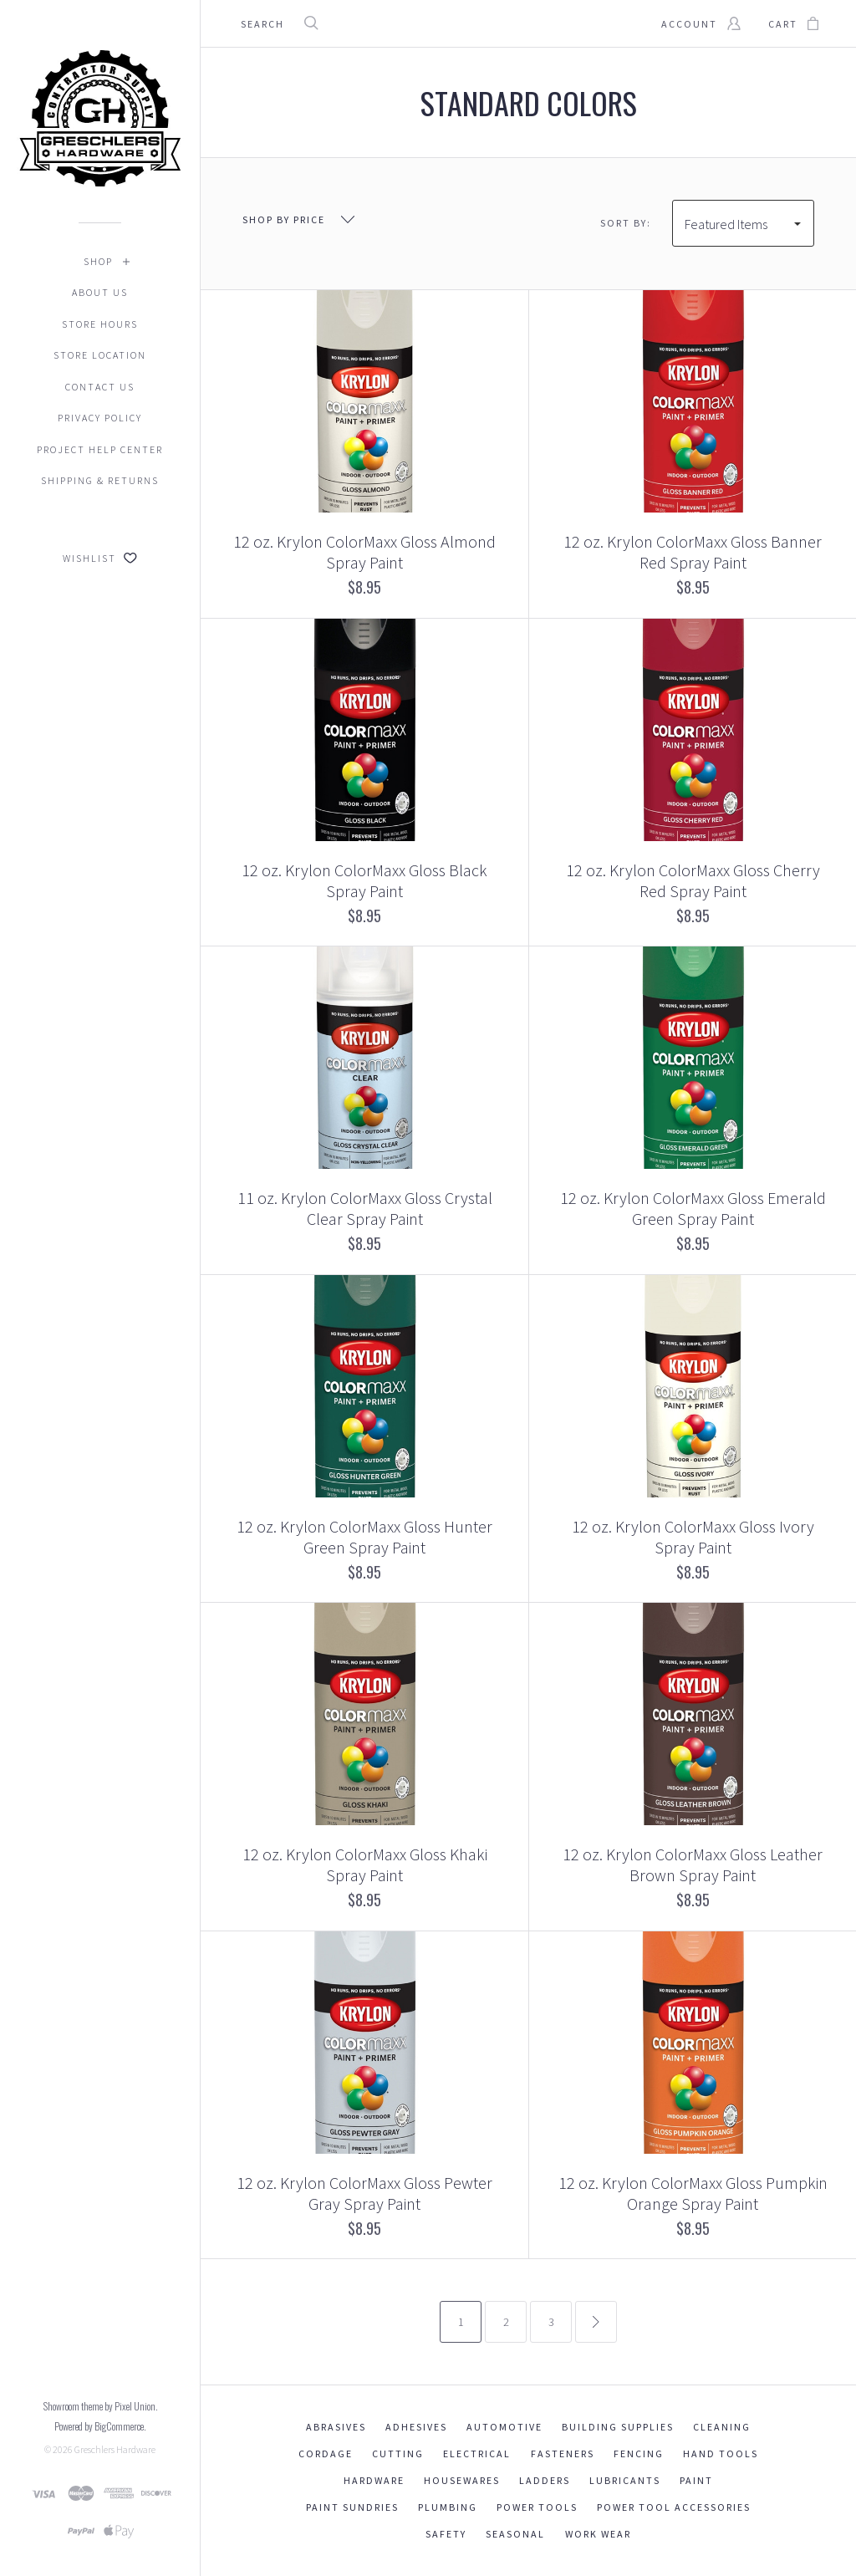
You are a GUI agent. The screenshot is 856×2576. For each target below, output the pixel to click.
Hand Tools (720, 2453)
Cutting (398, 2453)
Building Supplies (618, 2426)
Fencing (639, 2453)
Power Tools (537, 2507)
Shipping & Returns (100, 480)
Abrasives (336, 2426)
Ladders (544, 2480)
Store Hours (100, 324)
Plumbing (447, 2507)
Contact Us (100, 386)
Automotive (504, 2426)
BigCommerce (119, 2426)
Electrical (477, 2453)
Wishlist (100, 558)
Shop (98, 261)
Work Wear (598, 2534)
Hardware (374, 2480)
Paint (696, 2480)
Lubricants (624, 2480)
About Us (100, 292)
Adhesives (416, 2426)
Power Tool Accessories (674, 2507)
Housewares (462, 2480)
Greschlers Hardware (114, 2449)
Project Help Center (100, 449)
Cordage (325, 2453)
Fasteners (562, 2453)
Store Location (100, 355)
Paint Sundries (352, 2507)
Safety (445, 2534)
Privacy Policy (100, 417)
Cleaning (722, 2426)
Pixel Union (135, 2406)
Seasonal (515, 2534)
